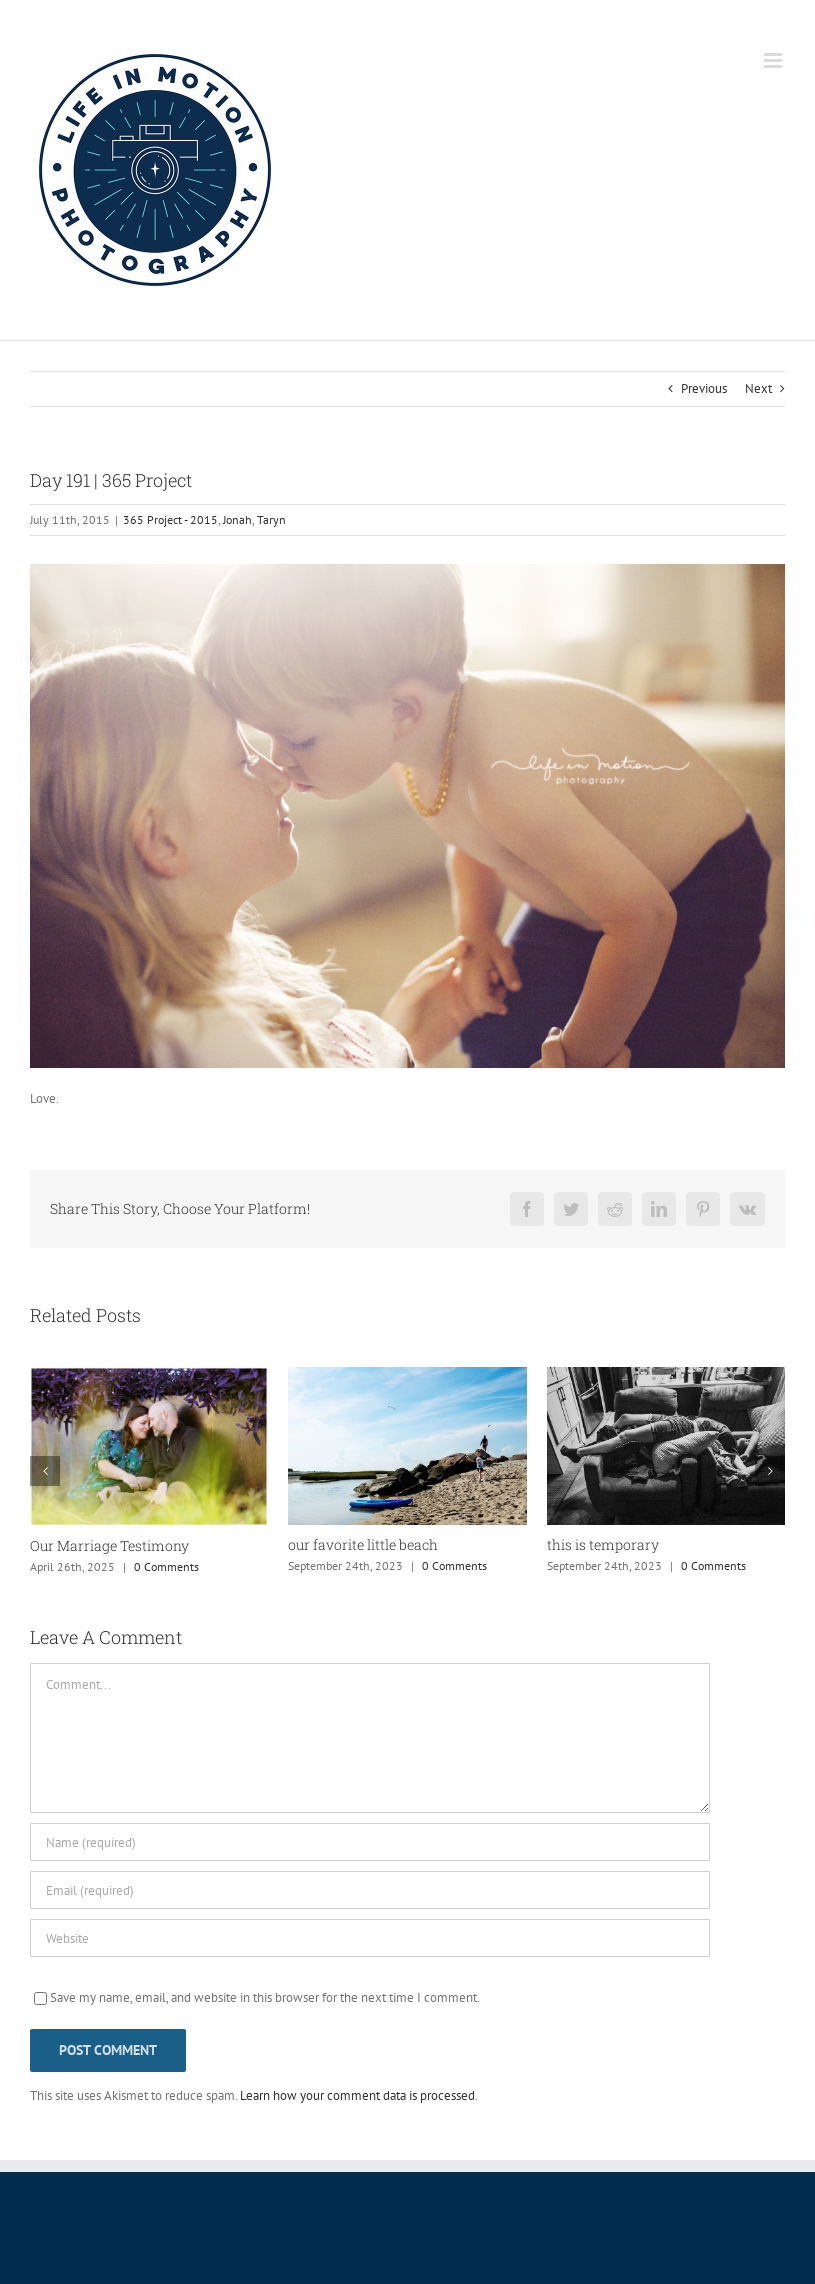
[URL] (370, 1938)
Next (758, 388)
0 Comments (166, 1566)
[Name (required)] (370, 1842)
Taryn (271, 519)
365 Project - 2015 (170, 519)
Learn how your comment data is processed (357, 2095)
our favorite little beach (363, 1544)
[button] (45, 1471)
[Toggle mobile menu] (774, 60)
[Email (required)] (370, 1890)
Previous (704, 388)
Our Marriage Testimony (109, 1545)
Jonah (237, 519)
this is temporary (603, 1544)
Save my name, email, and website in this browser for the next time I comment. (265, 1997)
